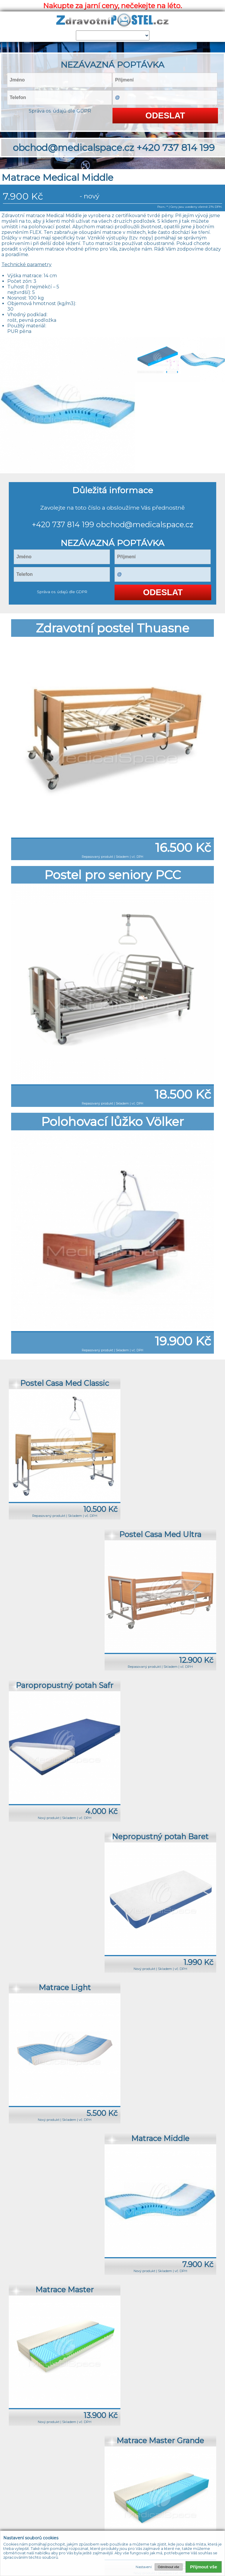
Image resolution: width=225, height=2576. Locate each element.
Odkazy (160, 2466)
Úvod (44, 2466)
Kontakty (120, 2466)
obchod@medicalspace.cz (73, 147)
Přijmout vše (203, 2566)
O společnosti (92, 2466)
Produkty (64, 2466)
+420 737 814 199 (176, 147)
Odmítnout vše (168, 2567)
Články (141, 2466)
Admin (179, 2466)
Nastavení (144, 2567)
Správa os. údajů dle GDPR (60, 111)
